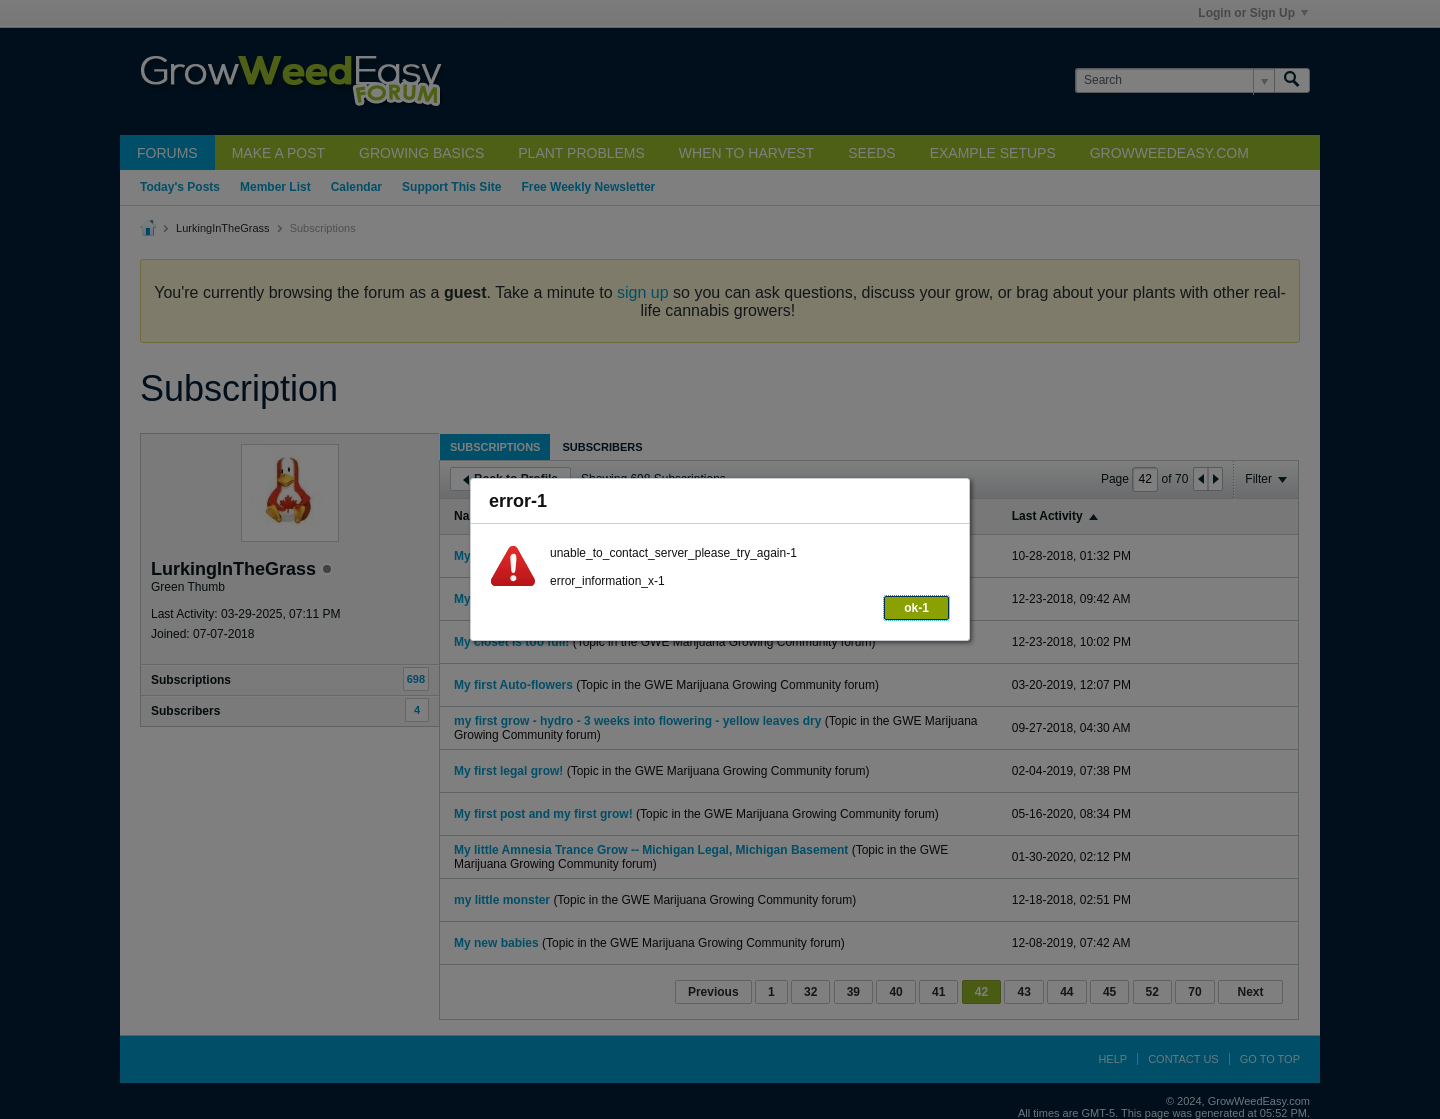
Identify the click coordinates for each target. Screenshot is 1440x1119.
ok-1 (916, 608)
